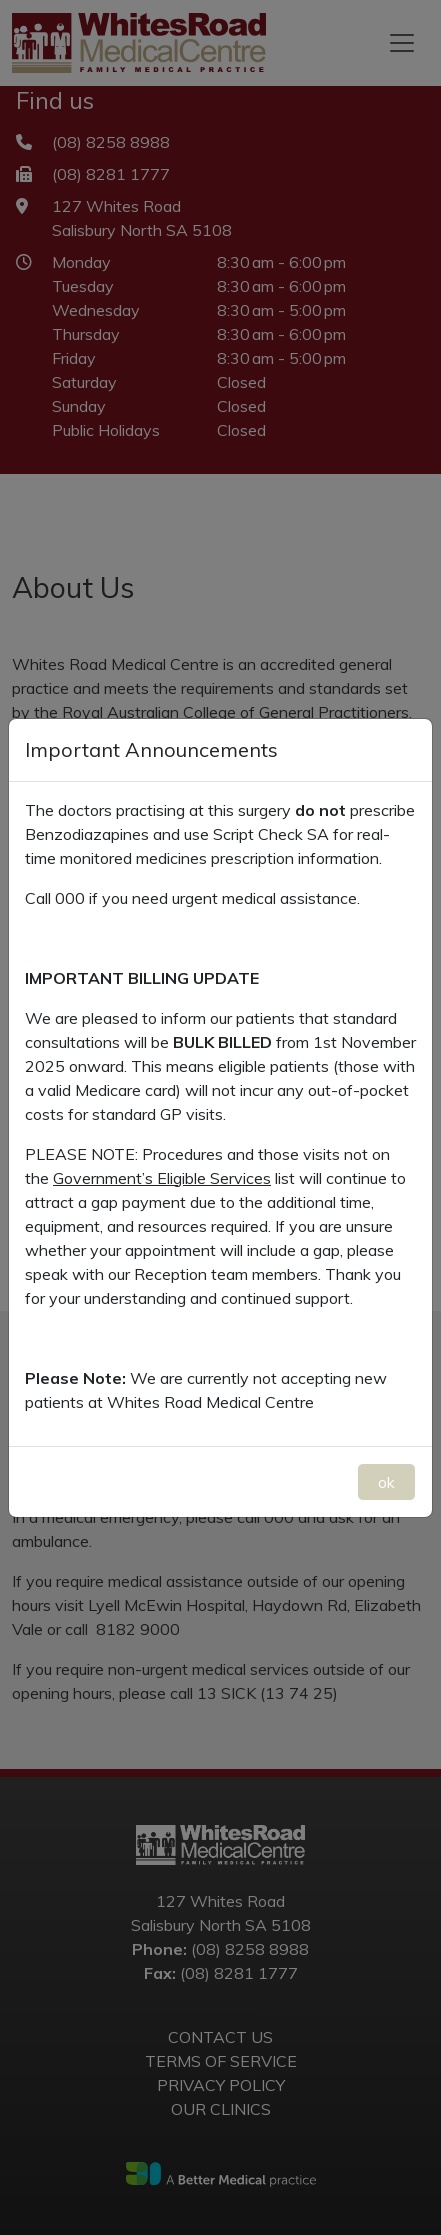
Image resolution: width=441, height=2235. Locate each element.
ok (386, 1482)
